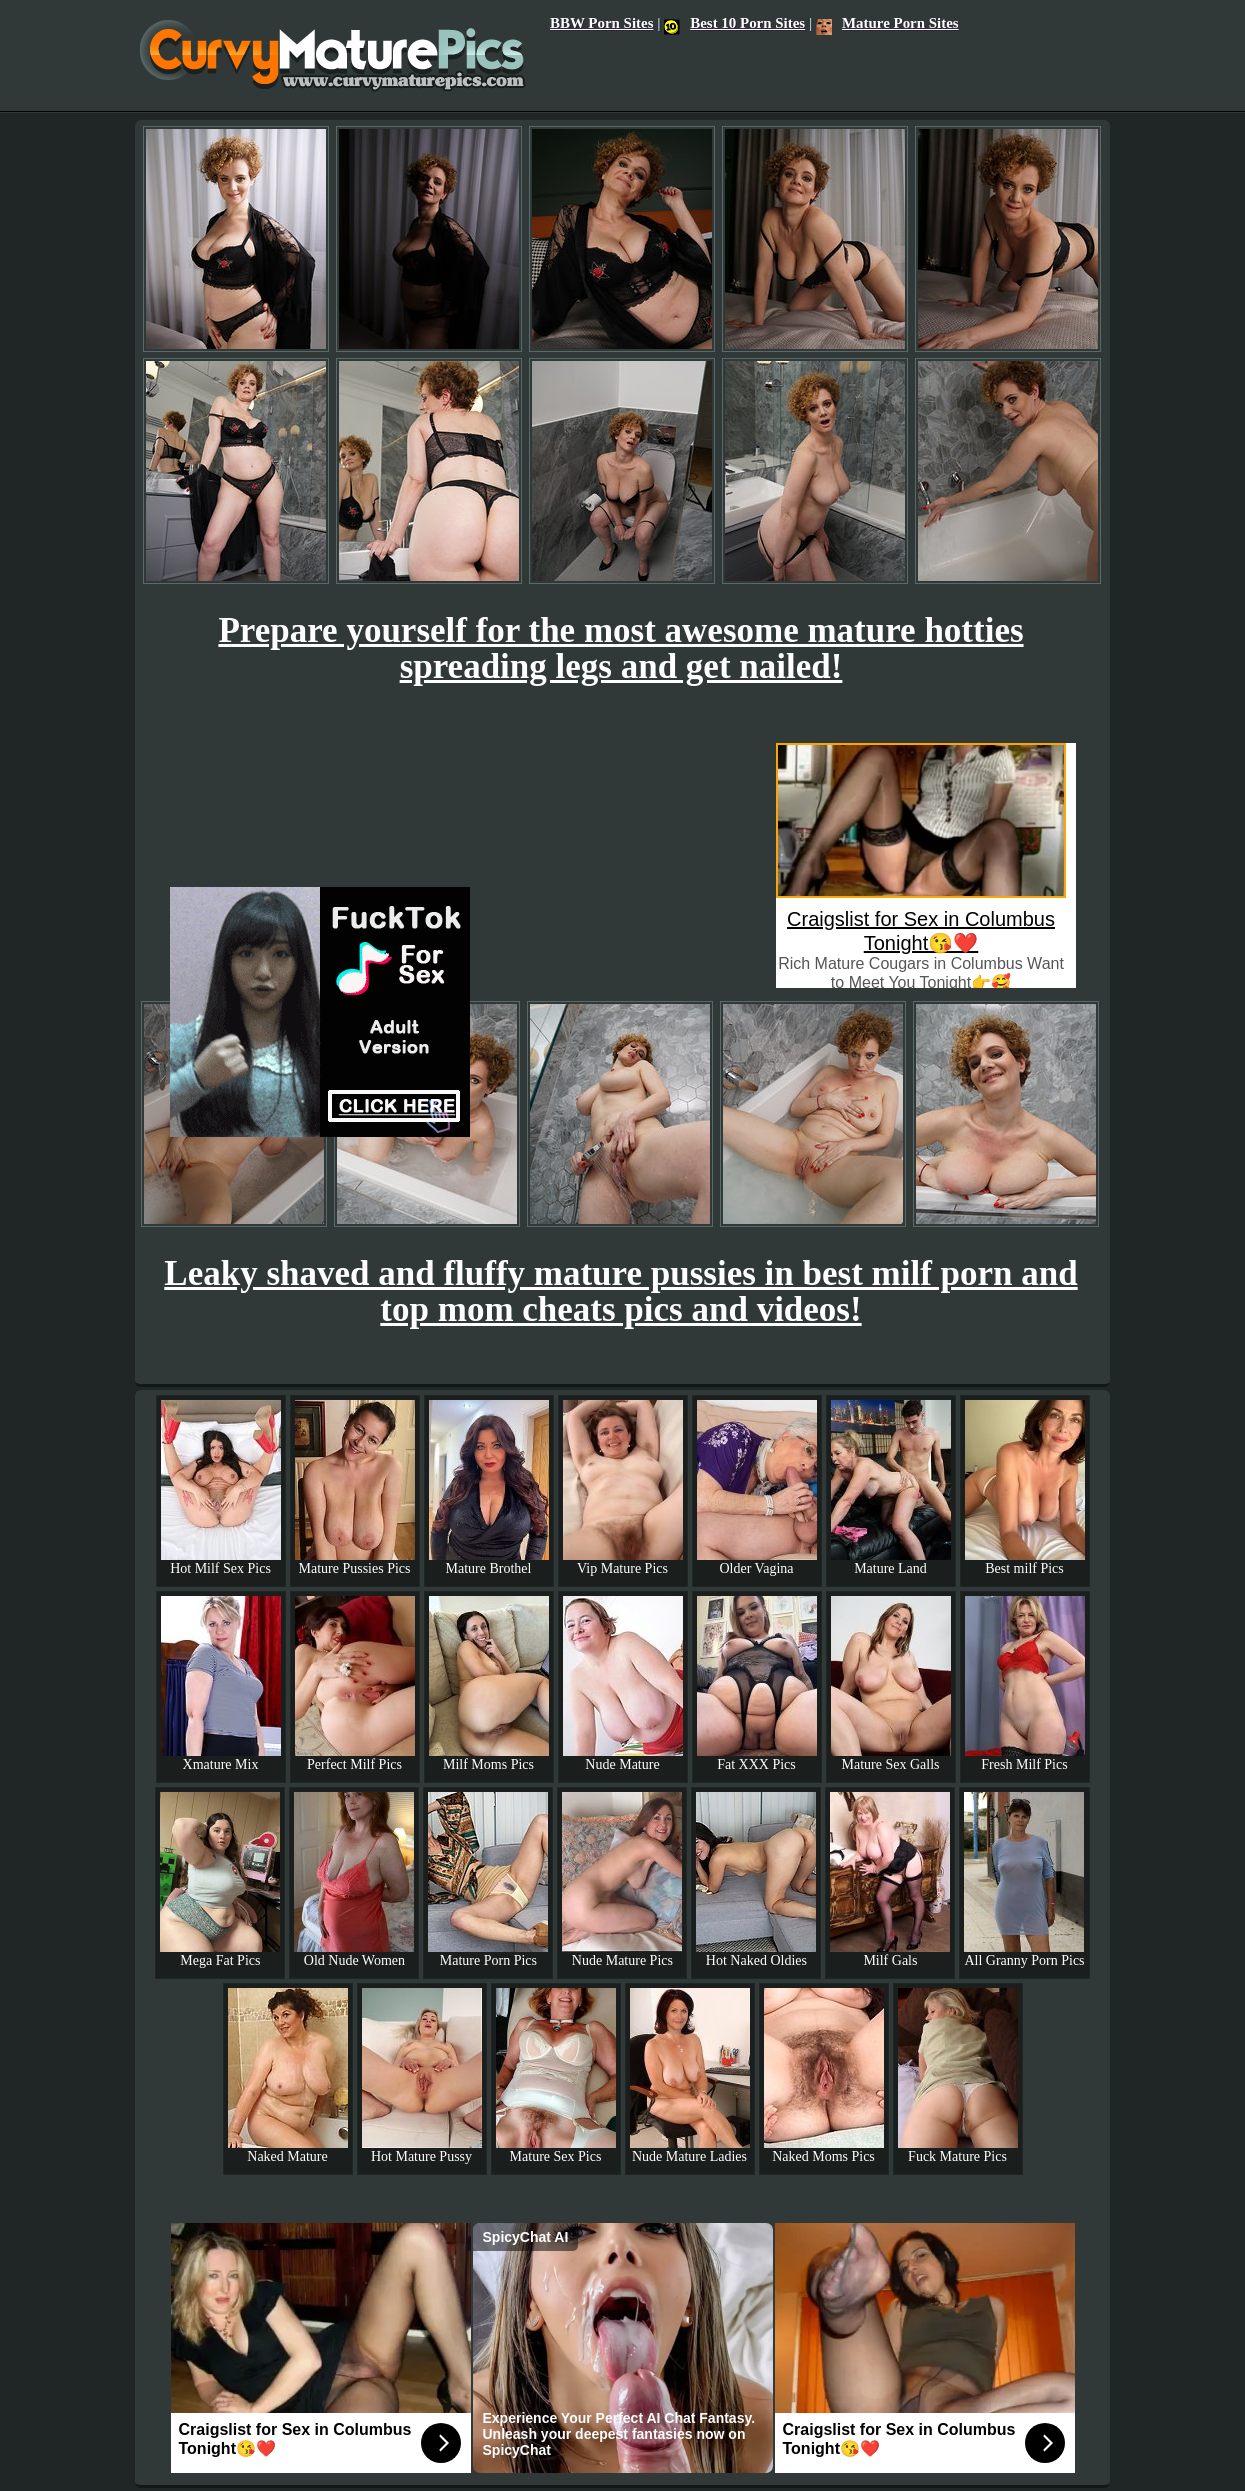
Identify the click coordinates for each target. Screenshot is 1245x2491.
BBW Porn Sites (601, 23)
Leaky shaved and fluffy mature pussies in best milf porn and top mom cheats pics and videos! (620, 1291)
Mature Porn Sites (887, 23)
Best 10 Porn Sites (734, 23)
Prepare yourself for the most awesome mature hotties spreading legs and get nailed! (620, 648)
